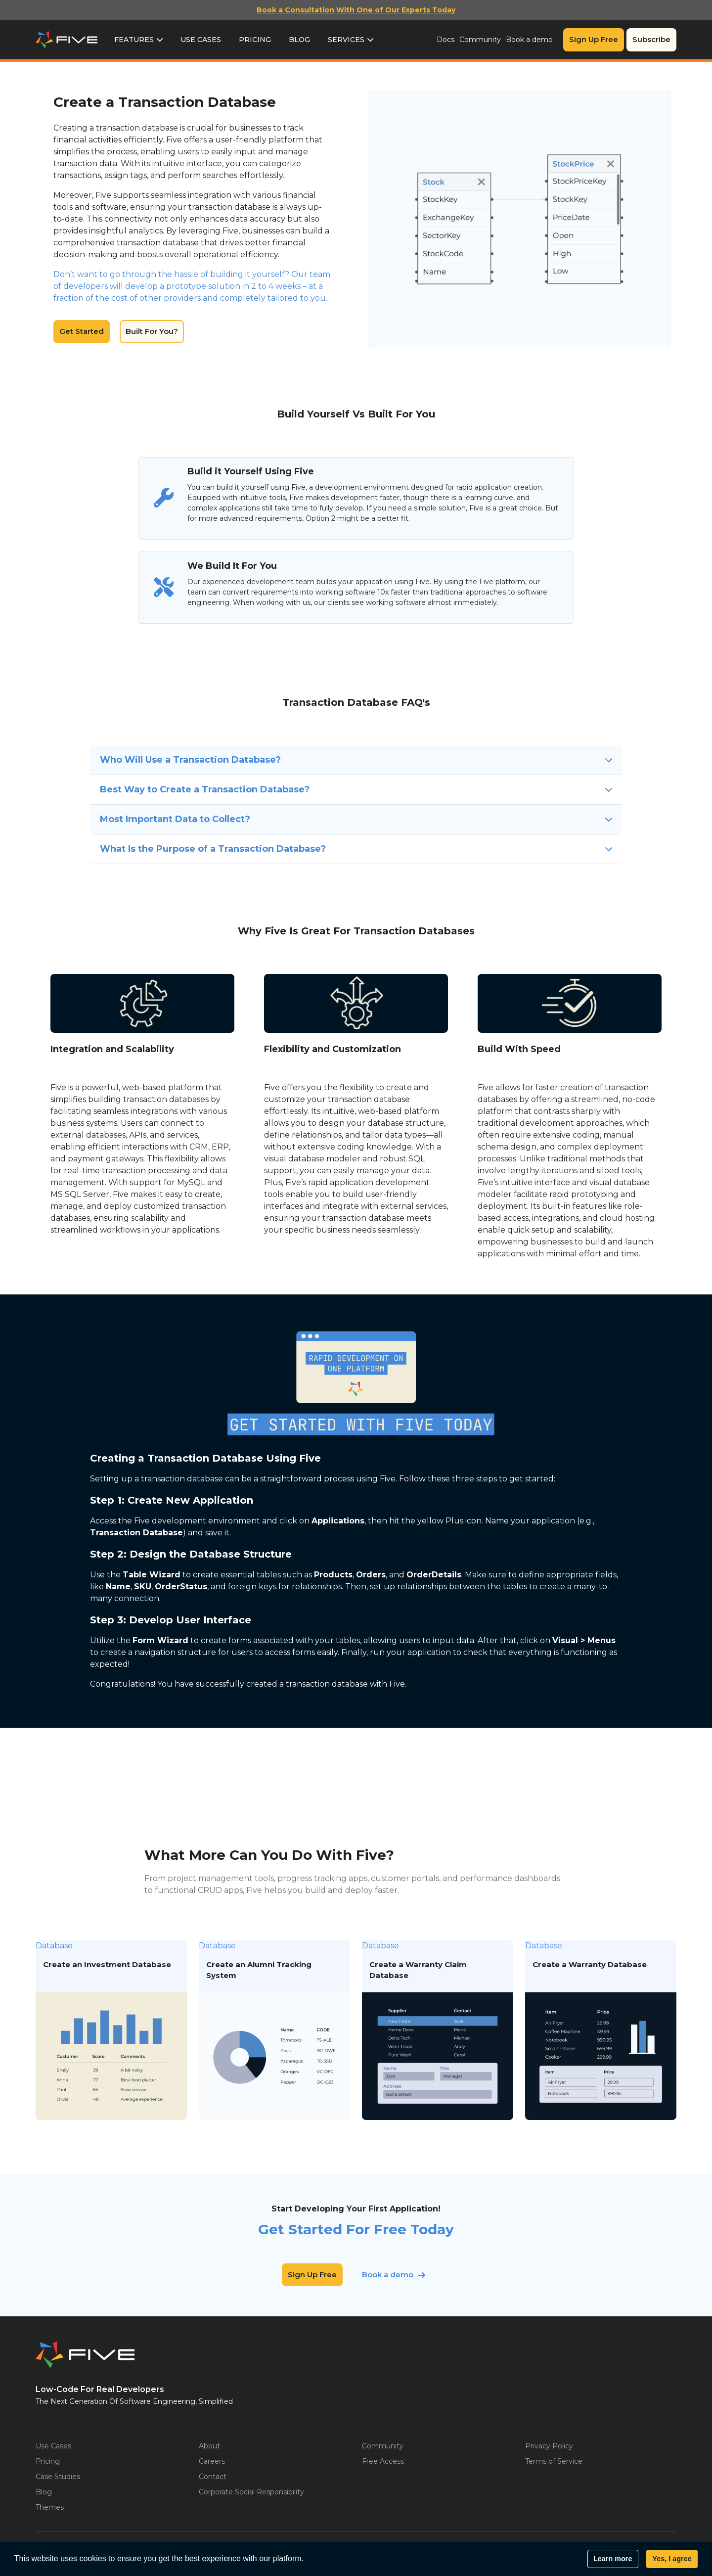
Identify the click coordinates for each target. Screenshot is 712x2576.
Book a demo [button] (387, 2274)
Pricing (255, 39)
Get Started (81, 331)
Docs (445, 39)
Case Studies (58, 2476)
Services (346, 39)
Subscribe (651, 39)
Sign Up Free (593, 39)
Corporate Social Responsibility (251, 2491)
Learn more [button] (612, 2559)
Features (134, 39)
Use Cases (200, 39)
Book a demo (529, 39)
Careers (212, 2461)
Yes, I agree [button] (671, 2559)
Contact (212, 2476)
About (209, 2445)
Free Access (383, 2461)
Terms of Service (553, 2461)
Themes (50, 2507)
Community (480, 39)
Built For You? (152, 331)
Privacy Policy (549, 2445)
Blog (299, 39)
